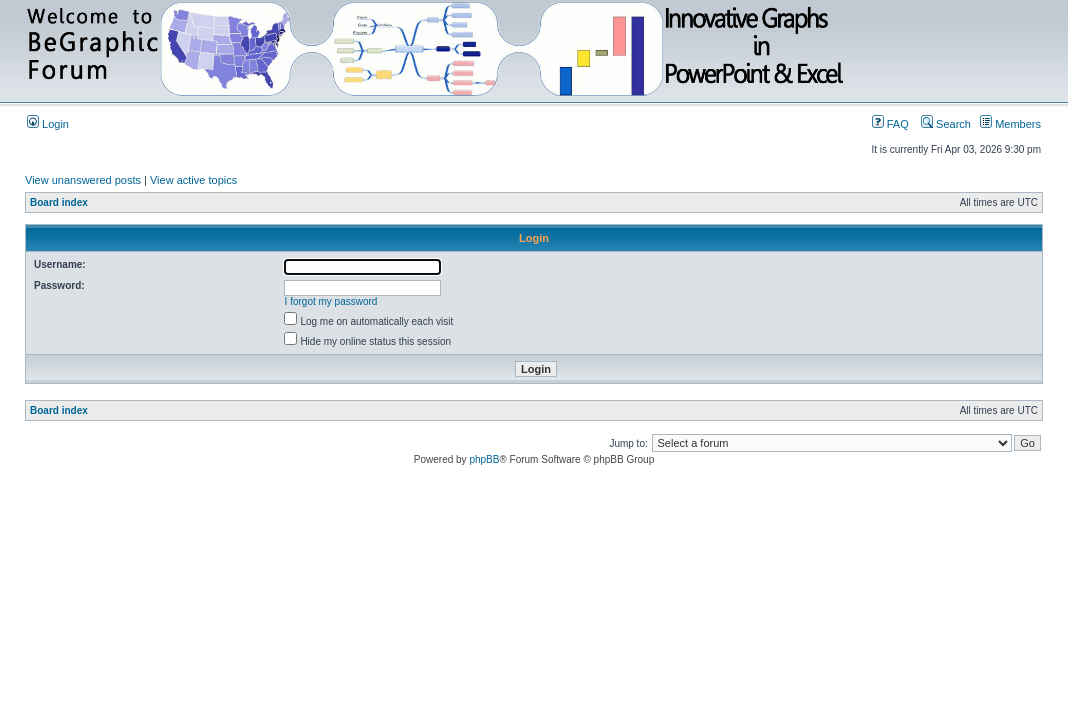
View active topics (193, 180)
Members (1010, 124)
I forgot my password (331, 301)
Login (48, 124)
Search (946, 124)
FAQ (890, 124)
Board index (59, 202)
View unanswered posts (83, 180)
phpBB (484, 459)
